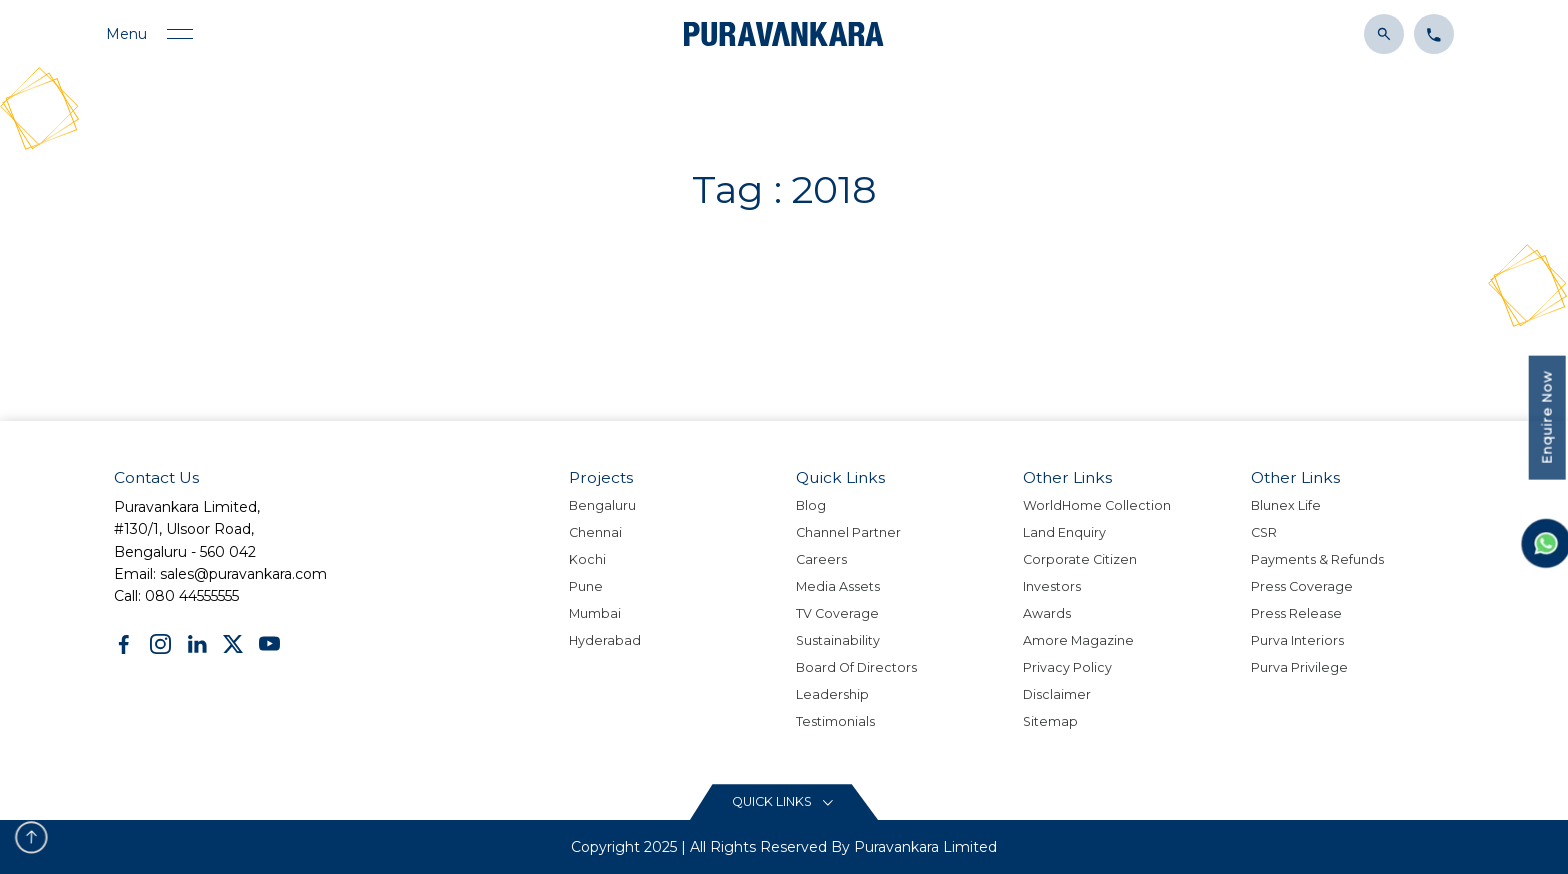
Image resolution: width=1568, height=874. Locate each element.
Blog (811, 505)
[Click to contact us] (1429, 32)
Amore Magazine (1078, 640)
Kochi (587, 559)
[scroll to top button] (31, 837)
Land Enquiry (1064, 532)
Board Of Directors (856, 667)
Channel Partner (848, 532)
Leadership (832, 694)
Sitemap (1050, 721)
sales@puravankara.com (243, 574)
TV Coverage (837, 613)
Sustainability (838, 640)
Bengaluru (602, 505)
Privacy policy (1067, 667)
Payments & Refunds (1317, 559)
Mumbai (595, 613)
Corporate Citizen (1080, 559)
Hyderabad (605, 640)
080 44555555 (192, 596)
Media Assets (838, 586)
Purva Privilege (1299, 667)
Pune (586, 586)
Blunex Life (1286, 505)
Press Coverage (1302, 586)
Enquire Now (1547, 417)
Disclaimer (1057, 694)
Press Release (1296, 613)
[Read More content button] (784, 802)
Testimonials (835, 721)
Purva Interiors (1297, 640)
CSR (1264, 532)
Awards (1047, 613)
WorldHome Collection (1097, 505)
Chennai (595, 532)
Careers (821, 559)
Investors (1052, 586)
